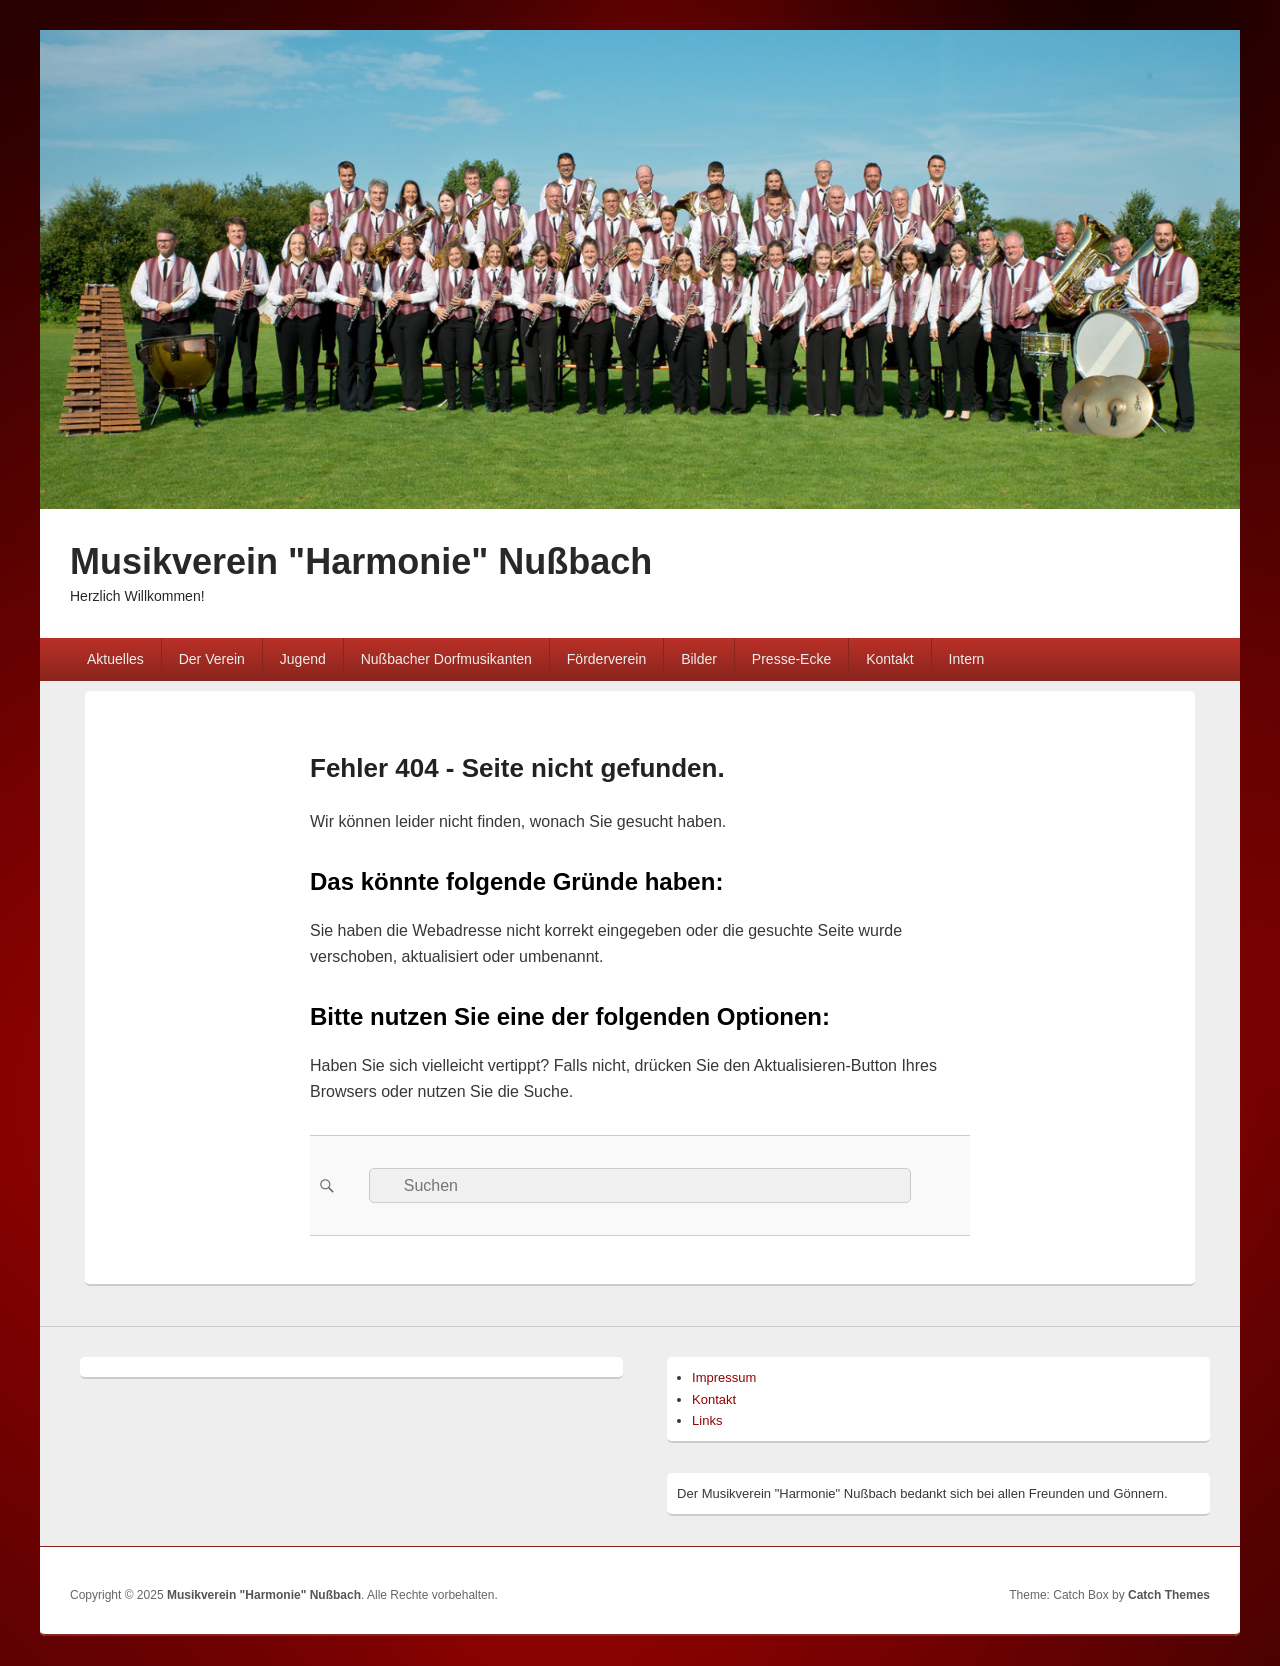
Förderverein (606, 659)
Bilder (699, 659)
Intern (967, 659)
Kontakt (889, 659)
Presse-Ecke (791, 659)
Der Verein (212, 659)
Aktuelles (115, 659)
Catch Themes (1169, 1595)
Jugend (303, 659)
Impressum (724, 1377)
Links (707, 1420)
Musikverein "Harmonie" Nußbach (361, 561)
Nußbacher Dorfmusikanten (446, 659)
